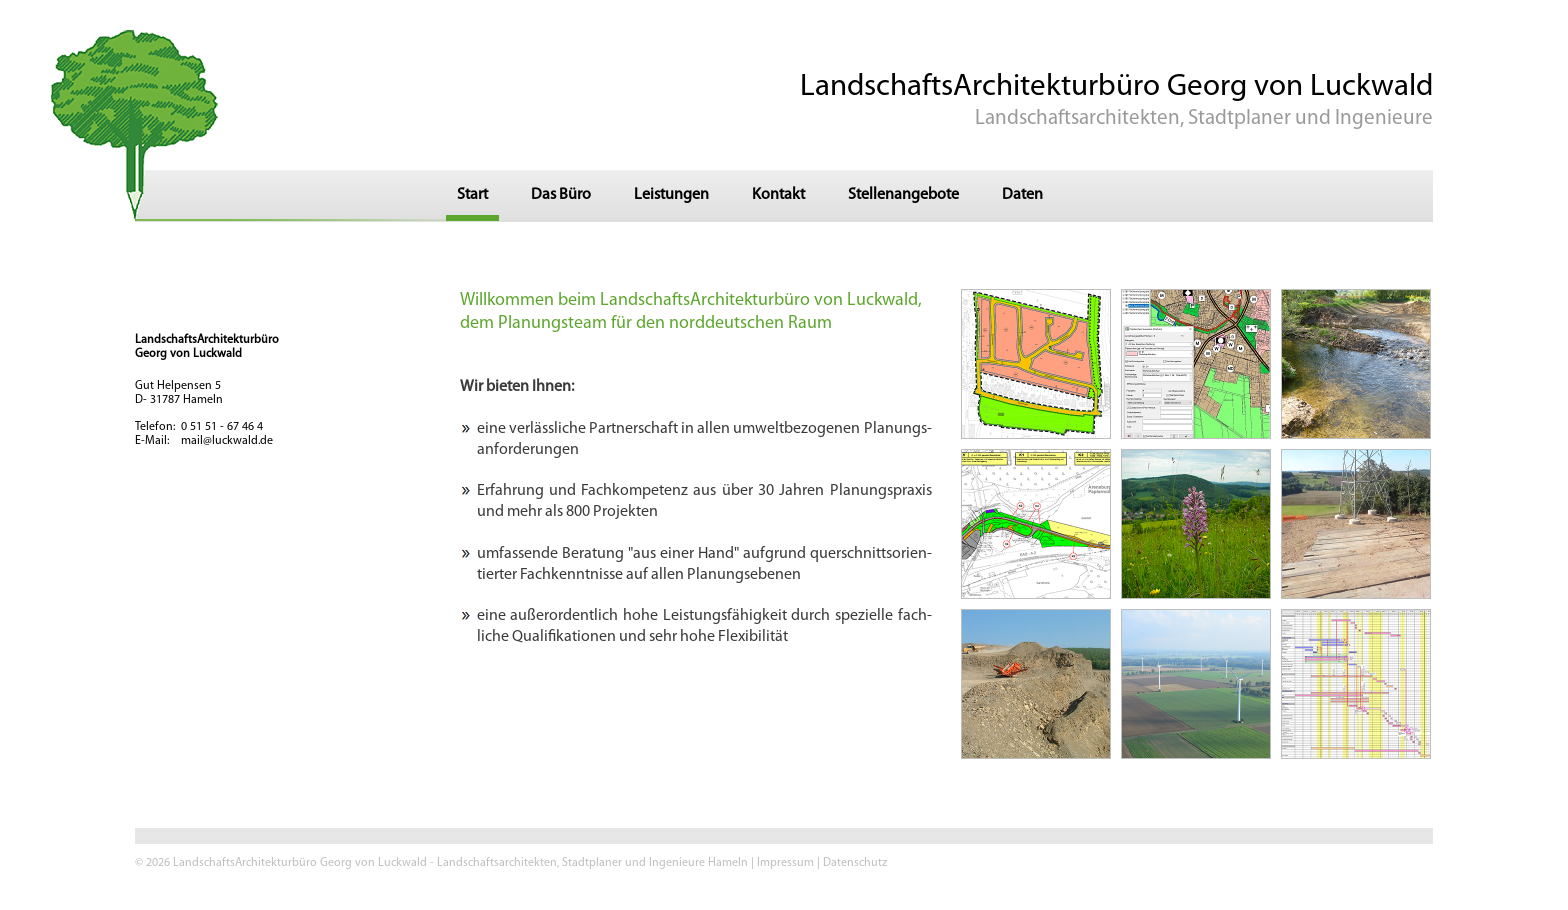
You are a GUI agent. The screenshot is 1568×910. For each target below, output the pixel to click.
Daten (1022, 195)
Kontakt (778, 195)
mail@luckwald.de (227, 441)
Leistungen (671, 195)
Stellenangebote (903, 195)
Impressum (785, 863)
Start (472, 195)
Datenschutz (855, 863)
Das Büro (561, 195)
